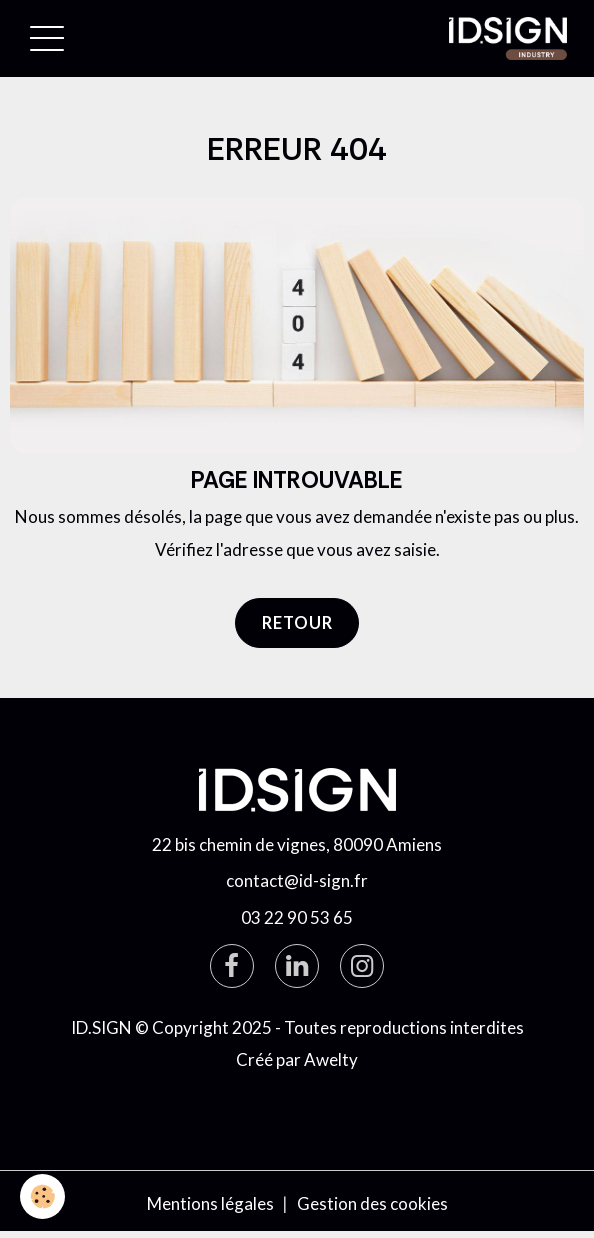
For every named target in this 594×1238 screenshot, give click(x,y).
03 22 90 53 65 (297, 917)
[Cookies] (42, 1196)
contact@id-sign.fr (297, 880)
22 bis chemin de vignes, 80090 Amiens (297, 844)
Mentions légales (210, 1203)
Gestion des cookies (372, 1203)
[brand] (512, 38)
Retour (297, 622)
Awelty (331, 1059)
